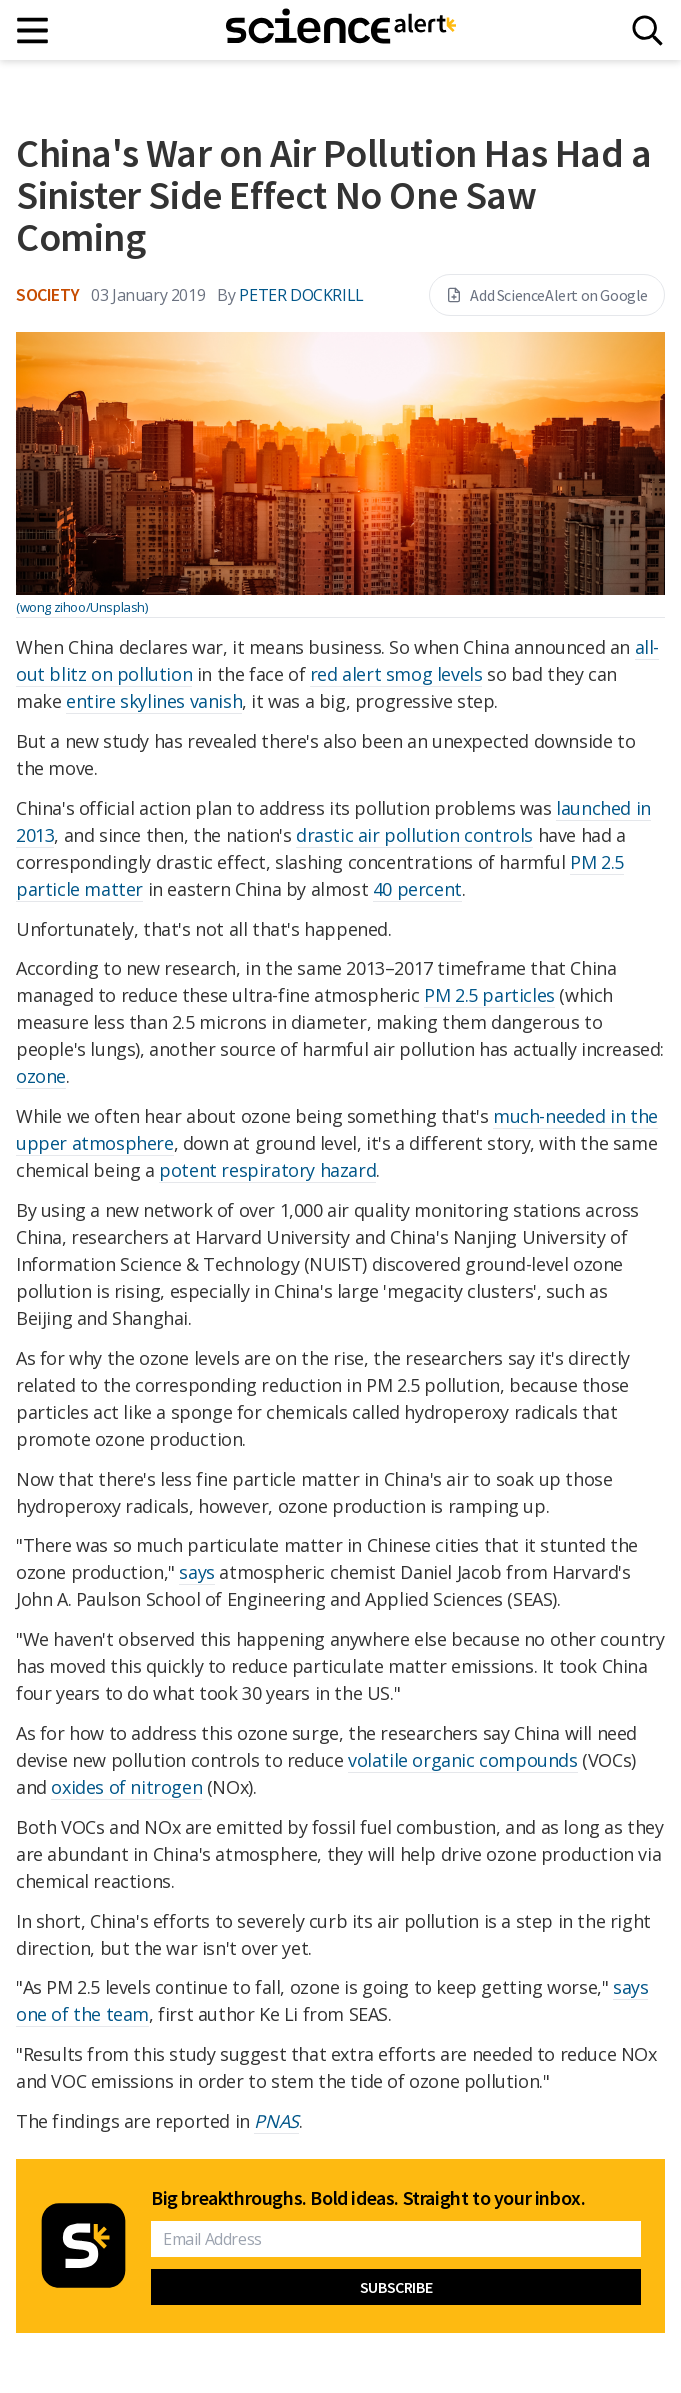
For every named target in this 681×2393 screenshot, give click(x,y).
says (196, 1572)
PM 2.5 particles (489, 995)
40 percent (417, 889)
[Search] (647, 30)
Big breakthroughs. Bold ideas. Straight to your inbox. (368, 2198)
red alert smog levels (396, 674)
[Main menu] (33, 30)
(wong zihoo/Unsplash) (82, 607)
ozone (41, 1076)
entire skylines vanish (154, 701)
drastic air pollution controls (414, 835)
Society (47, 294)
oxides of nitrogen (126, 1787)
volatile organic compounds (463, 1760)
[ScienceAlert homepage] (341, 30)
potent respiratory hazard (267, 1170)
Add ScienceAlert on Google (547, 295)
